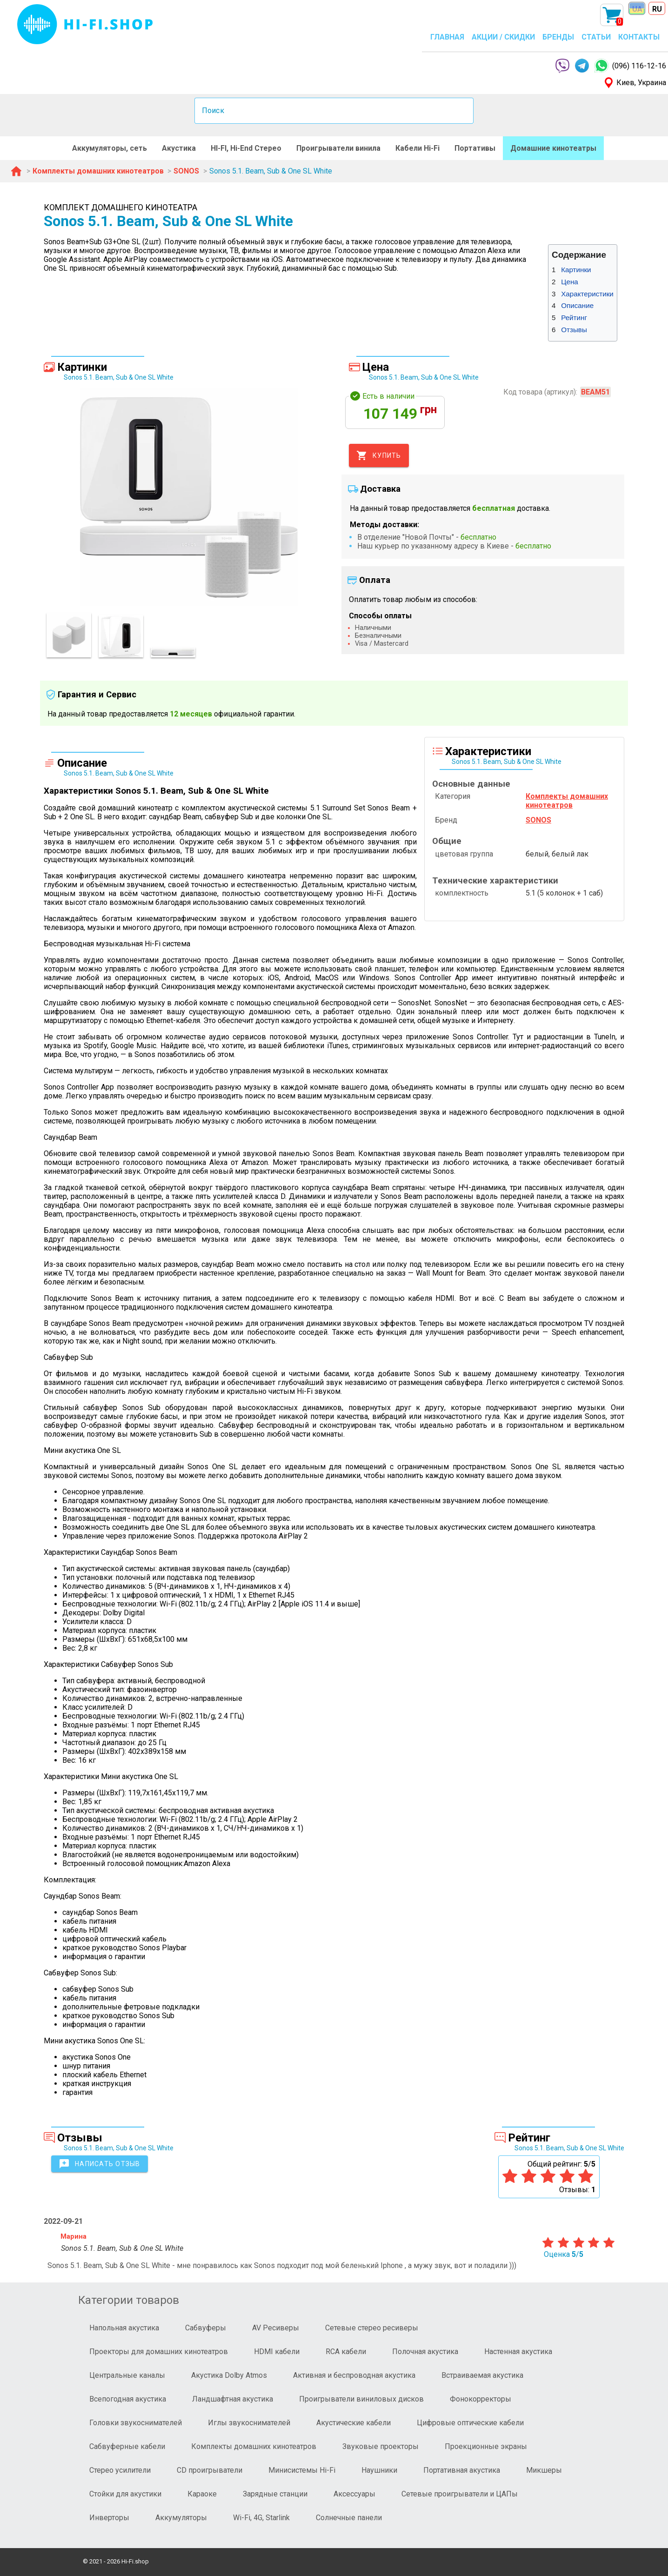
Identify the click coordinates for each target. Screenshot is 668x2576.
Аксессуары (354, 2493)
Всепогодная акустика (127, 2399)
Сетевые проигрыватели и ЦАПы (459, 2493)
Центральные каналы (127, 2375)
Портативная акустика (461, 2470)
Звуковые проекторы (380, 2446)
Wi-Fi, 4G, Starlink (261, 2517)
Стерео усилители (120, 2470)
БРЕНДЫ (558, 37)
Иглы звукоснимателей (249, 2422)
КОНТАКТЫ (639, 37)
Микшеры (544, 2470)
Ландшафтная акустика (232, 2399)
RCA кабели (346, 2351)
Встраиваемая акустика (482, 2375)
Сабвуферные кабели (127, 2446)
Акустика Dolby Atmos (229, 2375)
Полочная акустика (425, 2351)
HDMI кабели (277, 2351)
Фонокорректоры (480, 2399)
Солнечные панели (349, 2517)
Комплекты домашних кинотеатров (253, 2446)
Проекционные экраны (486, 2446)
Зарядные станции (275, 2493)
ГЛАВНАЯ (447, 37)
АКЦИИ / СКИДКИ (503, 37)
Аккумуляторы (181, 2517)
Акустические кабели (353, 2422)
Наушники (379, 2470)
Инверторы (109, 2517)
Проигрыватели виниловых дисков (361, 2399)
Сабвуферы (205, 2327)
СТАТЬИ (596, 37)
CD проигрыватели (209, 2470)
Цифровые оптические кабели (470, 2422)
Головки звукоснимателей (135, 2422)
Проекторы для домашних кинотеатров (158, 2351)
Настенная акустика (518, 2351)
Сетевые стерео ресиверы (371, 2327)
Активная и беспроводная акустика (354, 2375)
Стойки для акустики (125, 2493)
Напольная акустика (124, 2327)
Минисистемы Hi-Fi (301, 2470)
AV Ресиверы (275, 2327)
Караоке (202, 2493)
